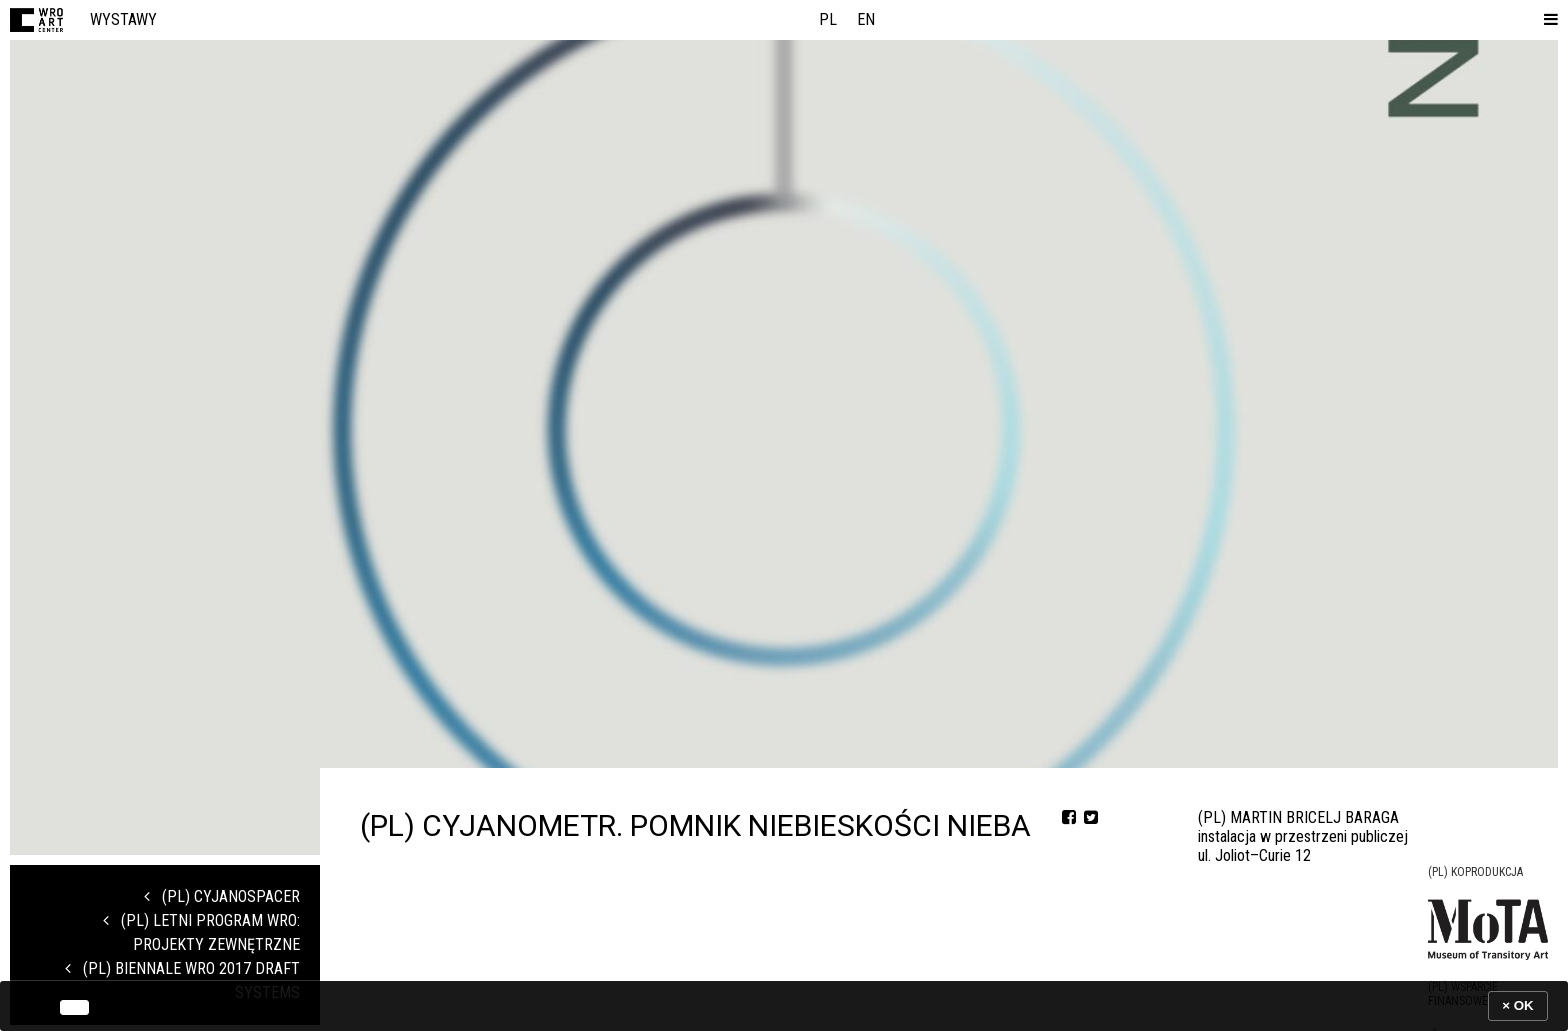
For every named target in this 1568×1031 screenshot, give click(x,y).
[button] (1547, 20)
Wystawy (123, 19)
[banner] (784, 1005)
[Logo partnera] (1488, 929)
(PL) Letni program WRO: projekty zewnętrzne (201, 932)
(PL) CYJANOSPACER (222, 896)
